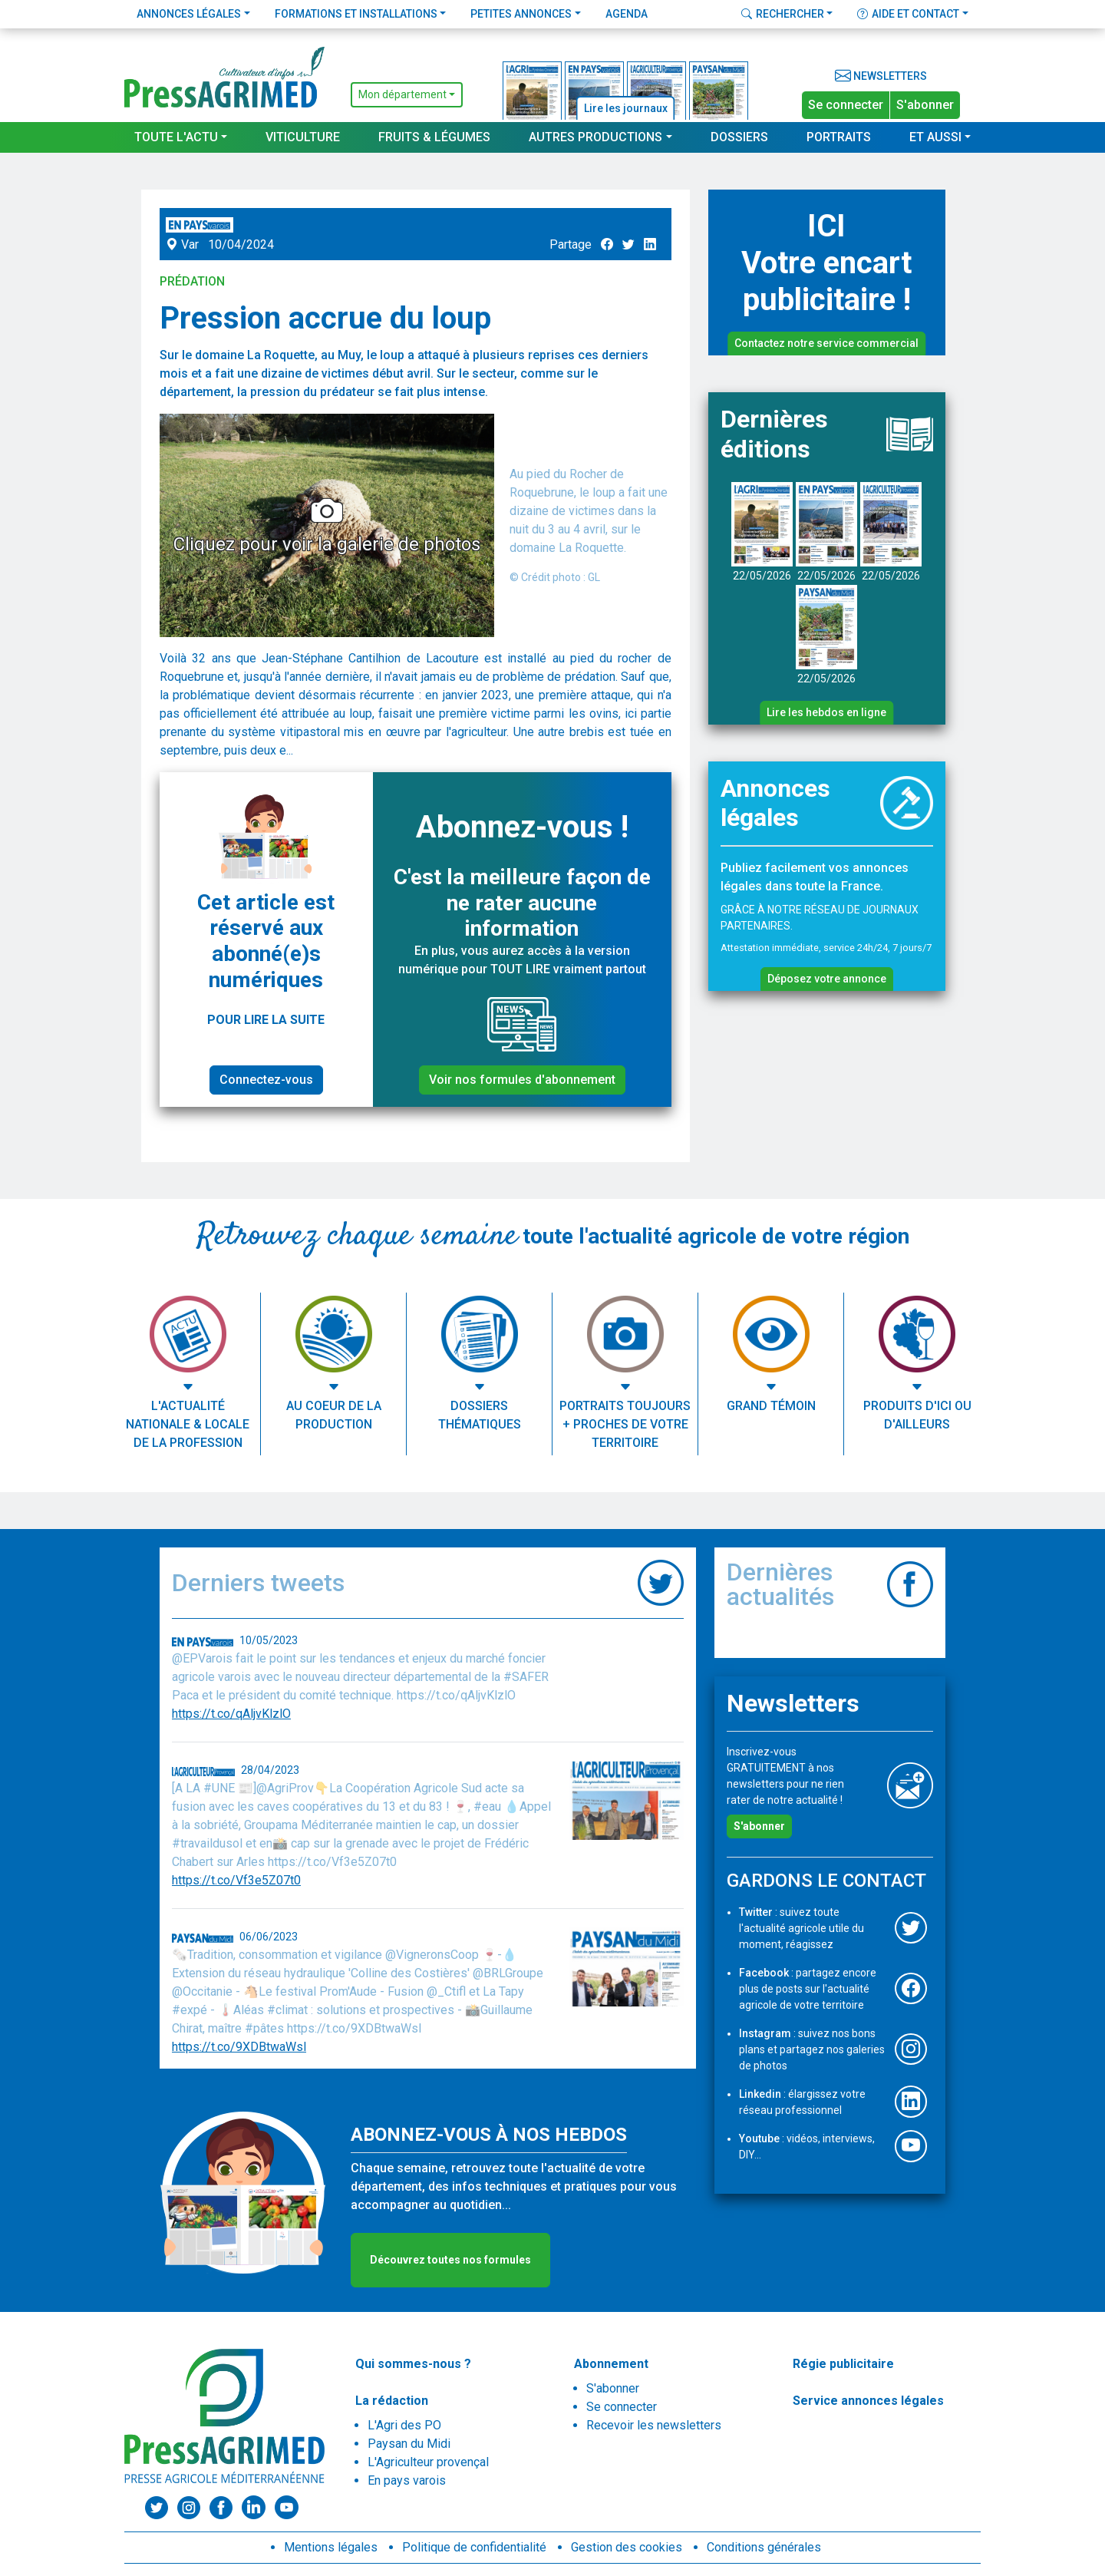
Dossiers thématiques (479, 1415)
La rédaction (391, 2400)
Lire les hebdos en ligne (826, 712)
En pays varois (407, 2480)
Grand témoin (771, 1406)
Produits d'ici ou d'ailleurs (917, 1415)
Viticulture (303, 137)
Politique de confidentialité (474, 2547)
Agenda (626, 14)
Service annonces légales (868, 2400)
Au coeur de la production (333, 1415)
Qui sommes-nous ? (413, 2363)
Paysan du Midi (409, 2443)
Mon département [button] (402, 94)
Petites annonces (521, 14)
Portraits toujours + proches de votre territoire (625, 1424)
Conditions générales (764, 2547)
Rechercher (782, 14)
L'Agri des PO (404, 2425)
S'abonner (925, 104)
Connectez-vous (266, 1079)
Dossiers (739, 137)
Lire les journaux (626, 108)
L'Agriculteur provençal (428, 2462)
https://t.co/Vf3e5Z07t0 (236, 1880)
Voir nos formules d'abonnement (522, 1079)
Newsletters (881, 76)
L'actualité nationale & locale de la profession (187, 1424)
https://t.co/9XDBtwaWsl (239, 2046)
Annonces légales (189, 14)
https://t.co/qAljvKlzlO (231, 1713)
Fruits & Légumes (434, 137)
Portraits (838, 137)
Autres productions (595, 137)
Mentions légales (331, 2547)
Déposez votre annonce (826, 979)
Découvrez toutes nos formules (450, 2260)
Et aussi (935, 137)
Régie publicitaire (843, 2363)
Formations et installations (356, 14)
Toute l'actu (176, 137)
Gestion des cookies (626, 2547)
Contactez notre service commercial (826, 343)
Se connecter (845, 104)
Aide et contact (908, 14)
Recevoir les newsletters (653, 2425)
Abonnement (611, 2363)
